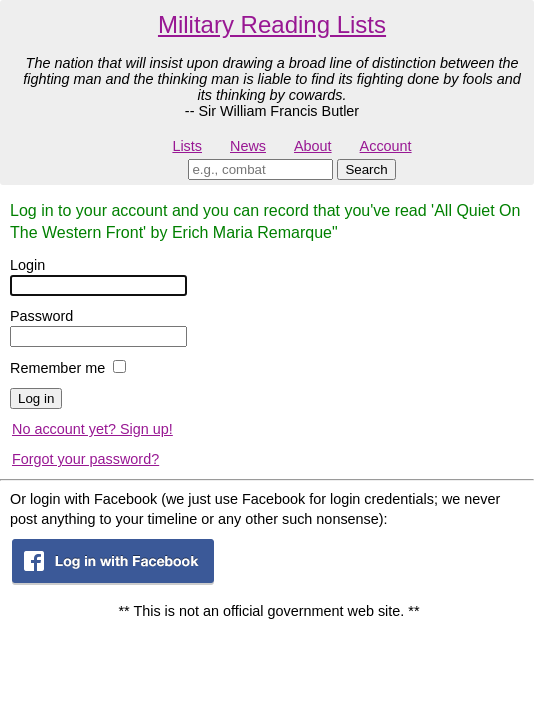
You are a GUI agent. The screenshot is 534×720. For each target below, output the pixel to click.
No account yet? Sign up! (92, 429)
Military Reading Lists (272, 24)
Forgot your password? (85, 459)
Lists (187, 146)
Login (27, 265)
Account (386, 146)
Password (41, 316)
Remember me (57, 368)
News (248, 146)
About (313, 146)
